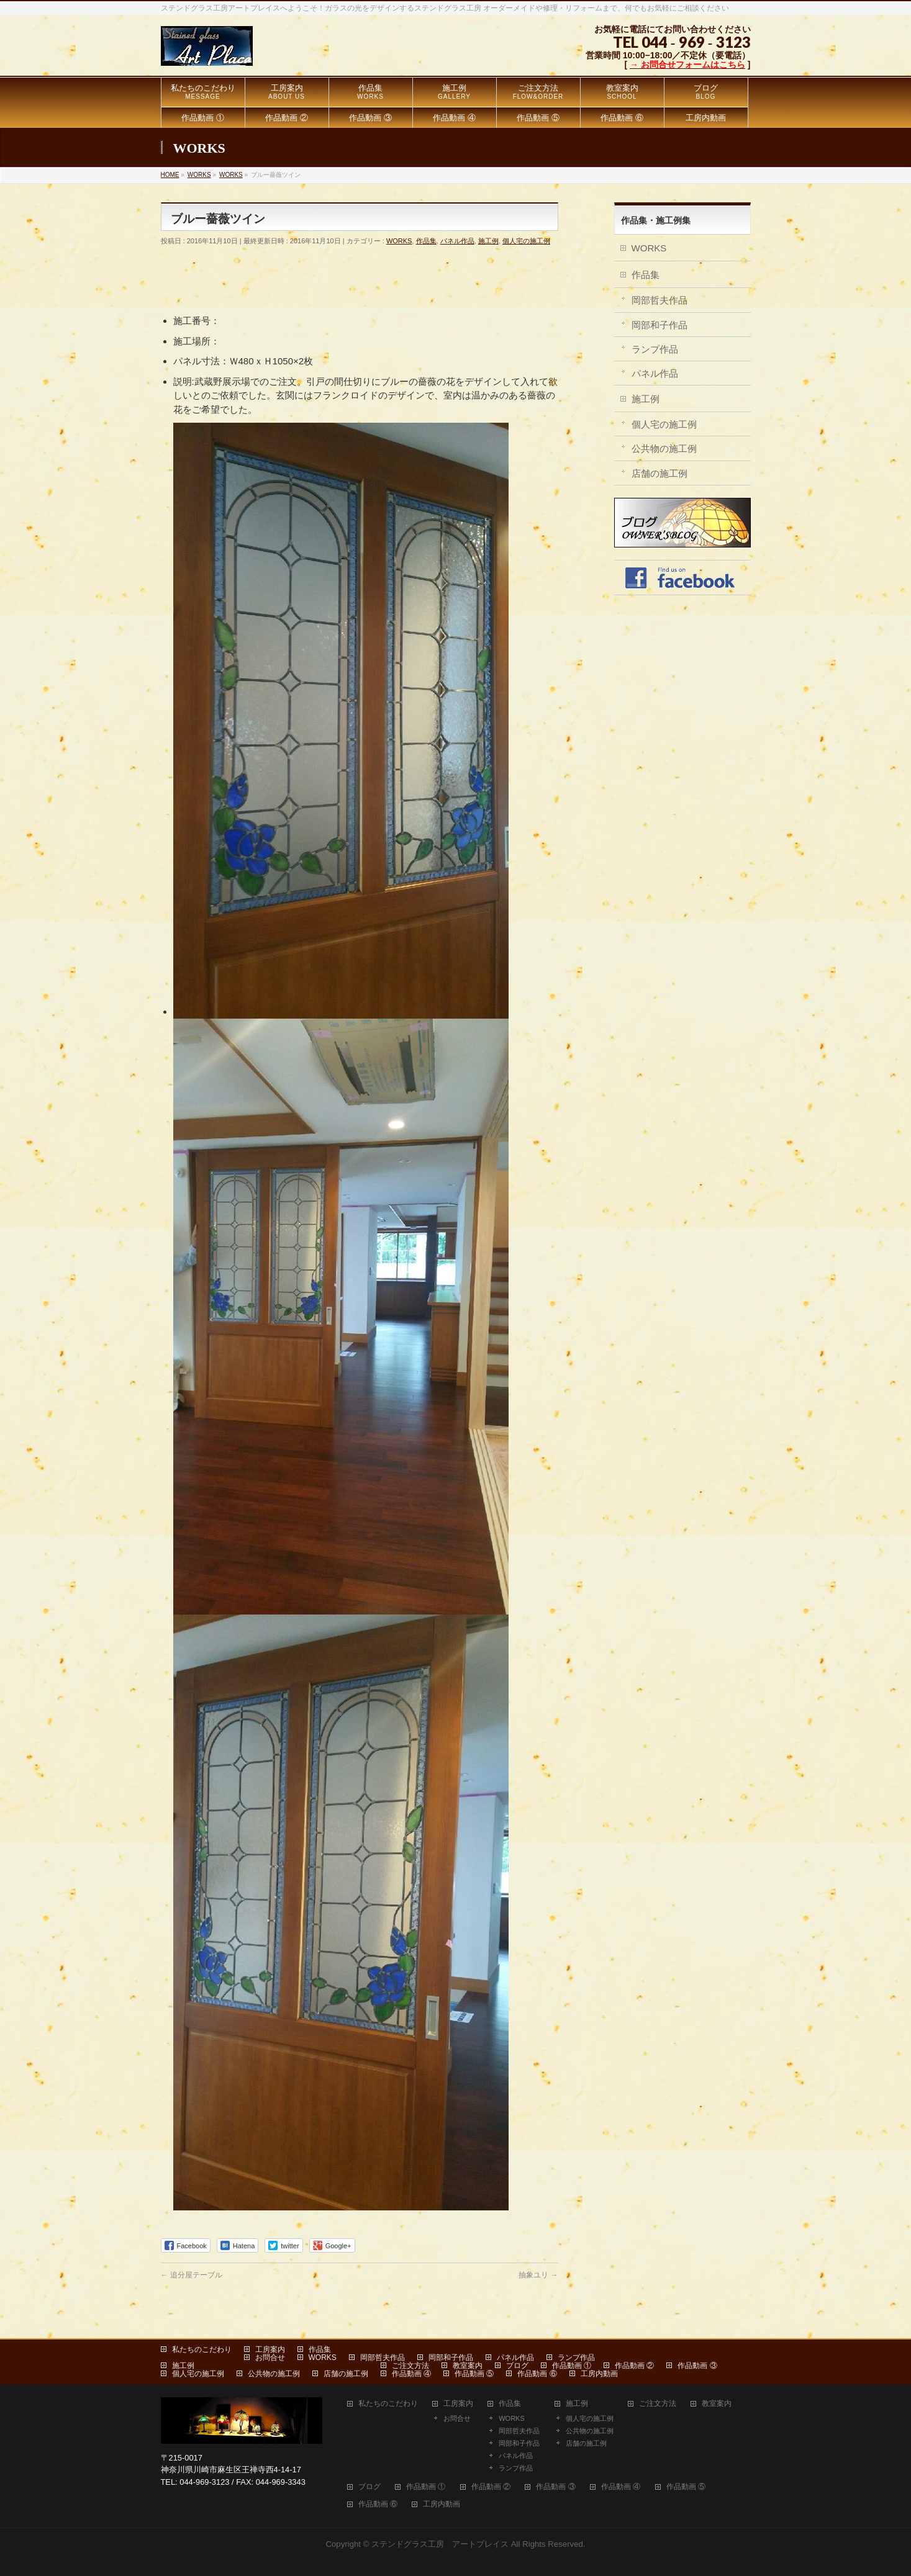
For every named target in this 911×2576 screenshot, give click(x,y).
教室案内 (468, 2365)
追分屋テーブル (191, 2275)
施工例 (488, 241)
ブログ (517, 2365)
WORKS (399, 241)
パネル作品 (457, 241)
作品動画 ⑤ (474, 2373)
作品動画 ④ (411, 2373)
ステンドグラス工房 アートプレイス (440, 2544)
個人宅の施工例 (526, 241)
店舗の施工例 (659, 473)
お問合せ (270, 2357)
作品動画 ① (571, 2365)
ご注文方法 (410, 2365)
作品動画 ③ (697, 2365)
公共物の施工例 (664, 448)
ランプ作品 (655, 349)
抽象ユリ (538, 2275)
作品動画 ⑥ (536, 2373)
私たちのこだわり (202, 2349)
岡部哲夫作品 (659, 300)
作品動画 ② (634, 2365)
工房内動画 (599, 2373)
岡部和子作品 (659, 325)
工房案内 (270, 2349)
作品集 (426, 241)
